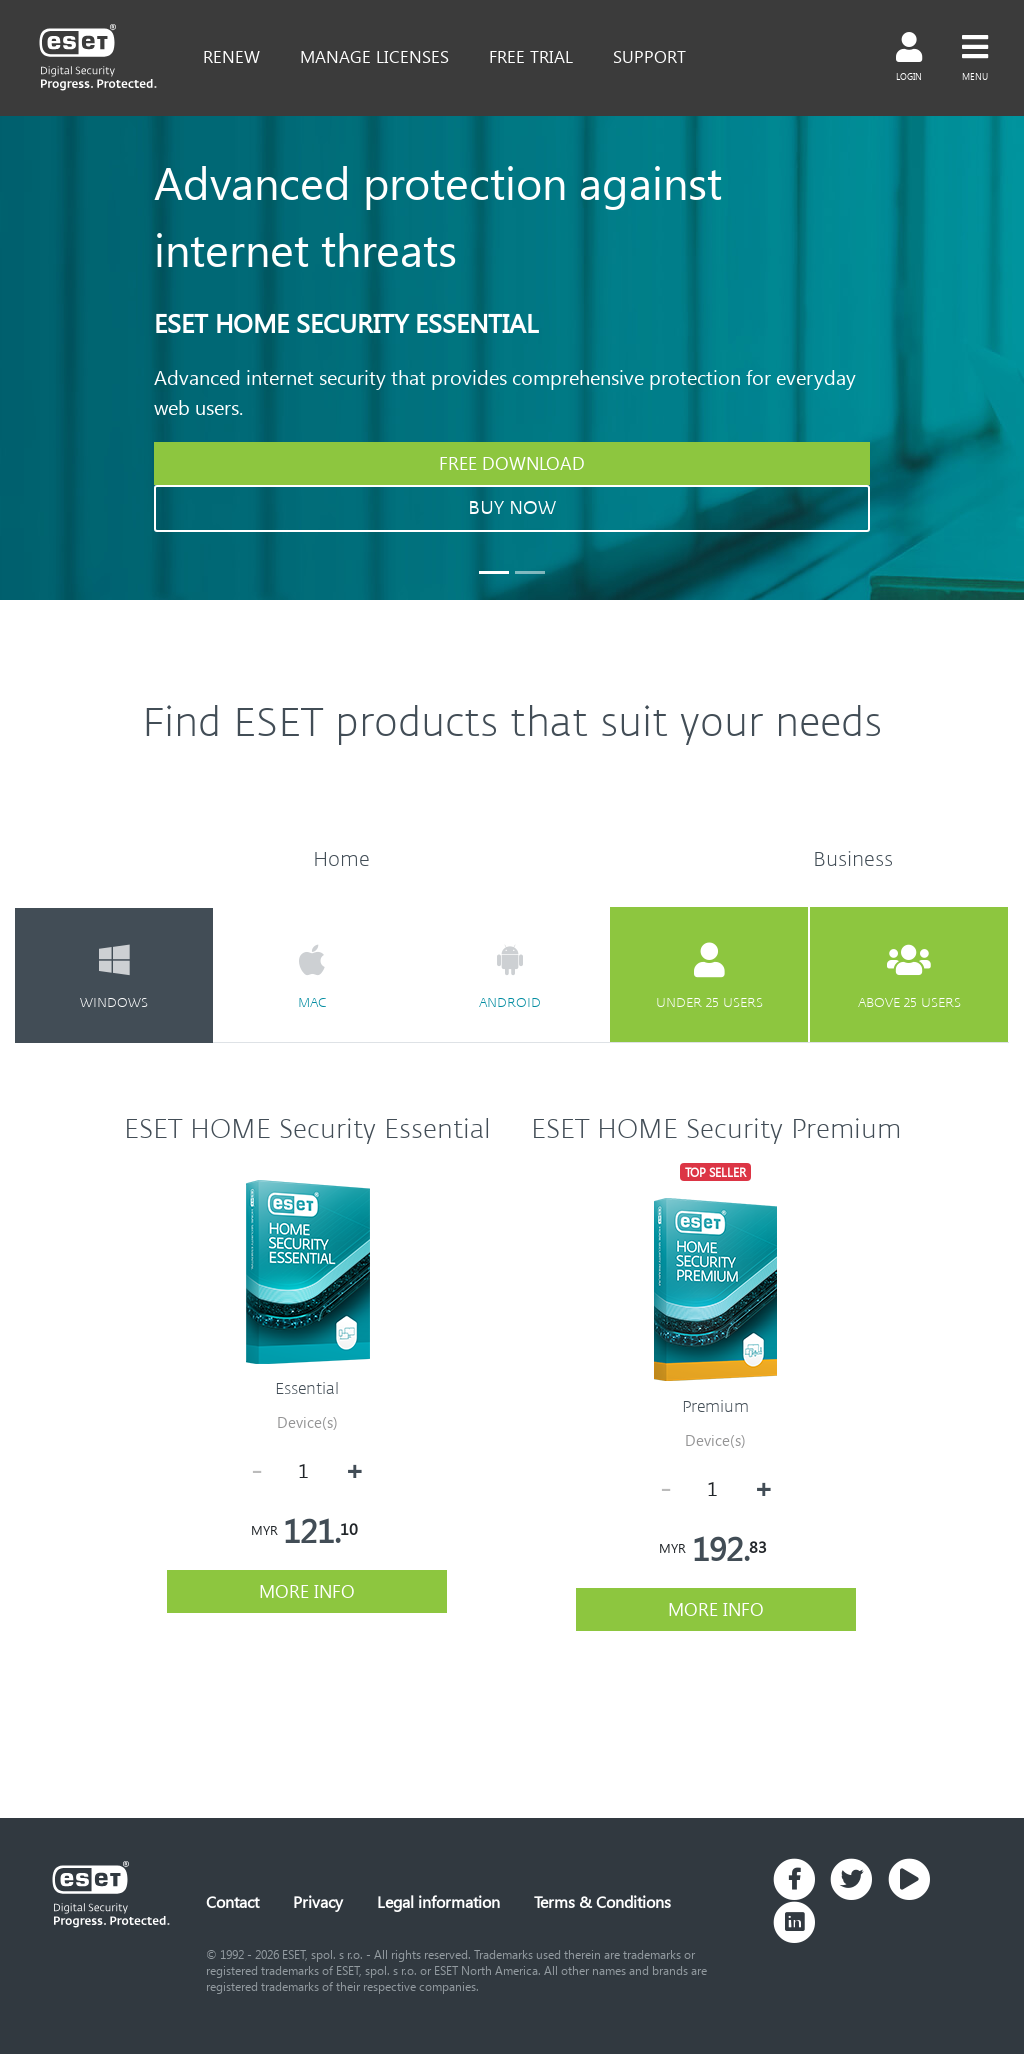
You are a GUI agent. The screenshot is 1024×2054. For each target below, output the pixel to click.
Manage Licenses (374, 56)
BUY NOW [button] (512, 508)
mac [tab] (312, 976)
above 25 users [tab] (909, 976)
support (649, 56)
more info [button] (307, 1591)
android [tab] (510, 976)
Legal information (438, 1901)
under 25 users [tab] (709, 976)
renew (231, 56)
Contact (232, 1901)
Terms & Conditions (602, 1901)
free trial (531, 56)
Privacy (318, 1901)
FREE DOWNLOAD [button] (512, 463)
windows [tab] (114, 976)
